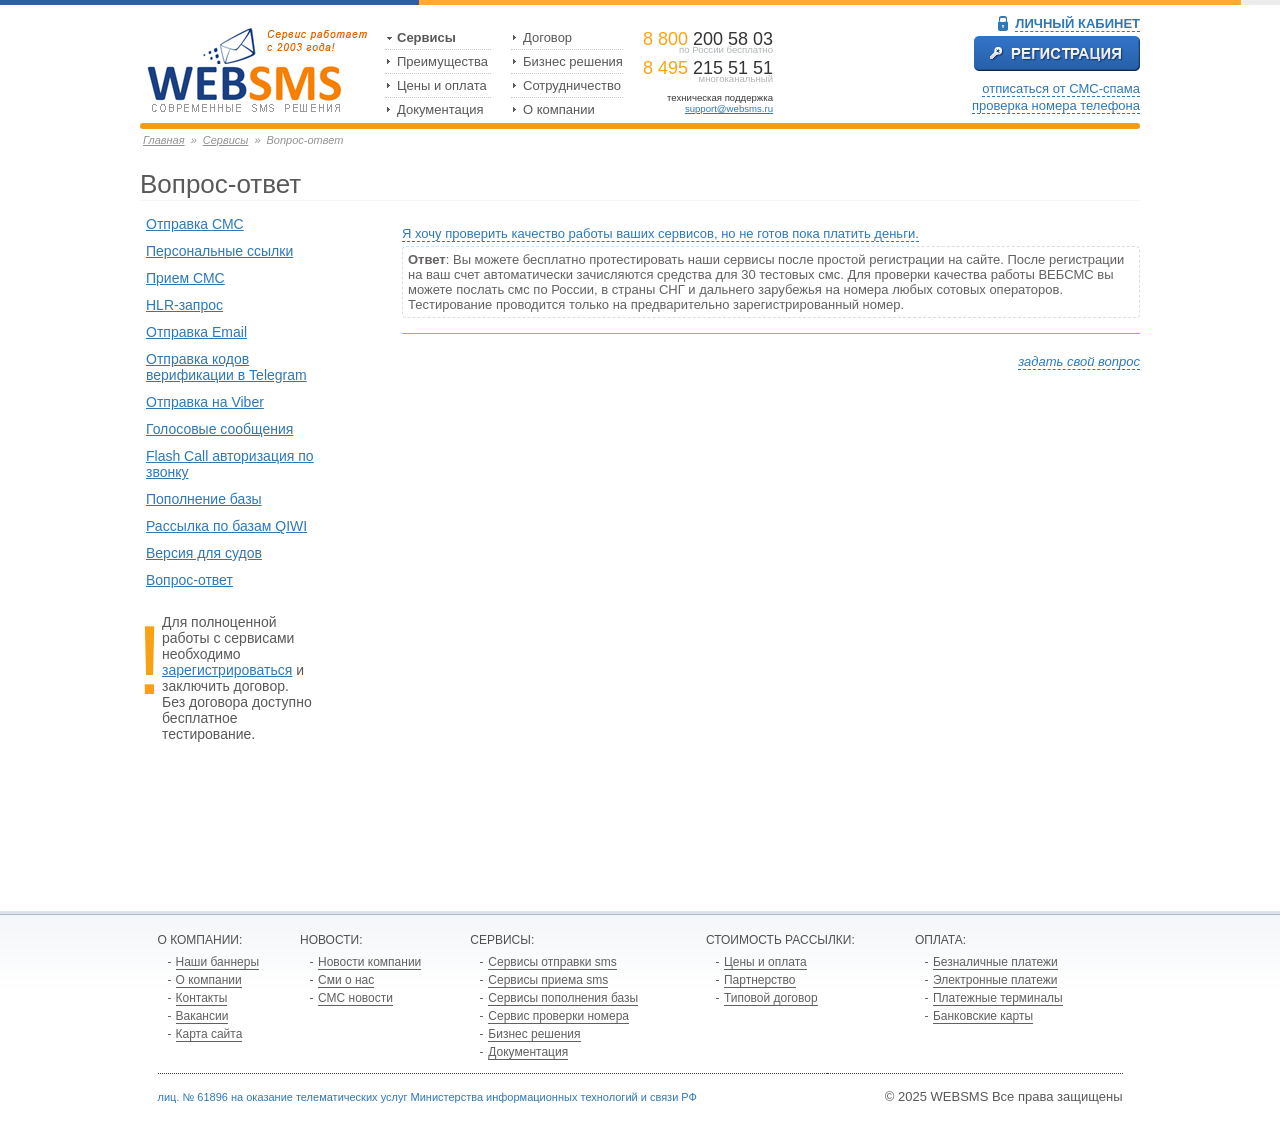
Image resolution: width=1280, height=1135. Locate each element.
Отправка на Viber (205, 402)
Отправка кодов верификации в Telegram (226, 367)
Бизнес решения (573, 61)
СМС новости (355, 998)
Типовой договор (771, 998)
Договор (547, 37)
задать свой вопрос (1079, 361)
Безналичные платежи (995, 962)
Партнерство (760, 980)
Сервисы (426, 37)
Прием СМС (185, 278)
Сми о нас (346, 980)
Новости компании (369, 962)
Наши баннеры (218, 962)
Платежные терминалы (998, 998)
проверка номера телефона (1056, 105)
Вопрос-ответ (189, 580)
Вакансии (202, 1016)
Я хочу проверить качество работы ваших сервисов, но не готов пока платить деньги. (660, 233)
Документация (440, 109)
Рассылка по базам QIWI (226, 526)
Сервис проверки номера (558, 1016)
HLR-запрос (184, 305)
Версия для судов (204, 553)
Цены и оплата (442, 85)
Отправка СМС (195, 224)
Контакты (202, 998)
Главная (164, 140)
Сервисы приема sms (548, 980)
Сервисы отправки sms (552, 962)
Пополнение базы (204, 499)
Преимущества (442, 61)
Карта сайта (209, 1034)
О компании (559, 109)
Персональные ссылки (219, 251)
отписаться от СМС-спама (1061, 88)
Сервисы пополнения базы (563, 998)
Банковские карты (983, 1016)
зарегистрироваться (227, 670)
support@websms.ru (729, 108)
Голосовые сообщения (219, 429)
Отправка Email (196, 332)
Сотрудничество (572, 85)
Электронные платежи (995, 980)
